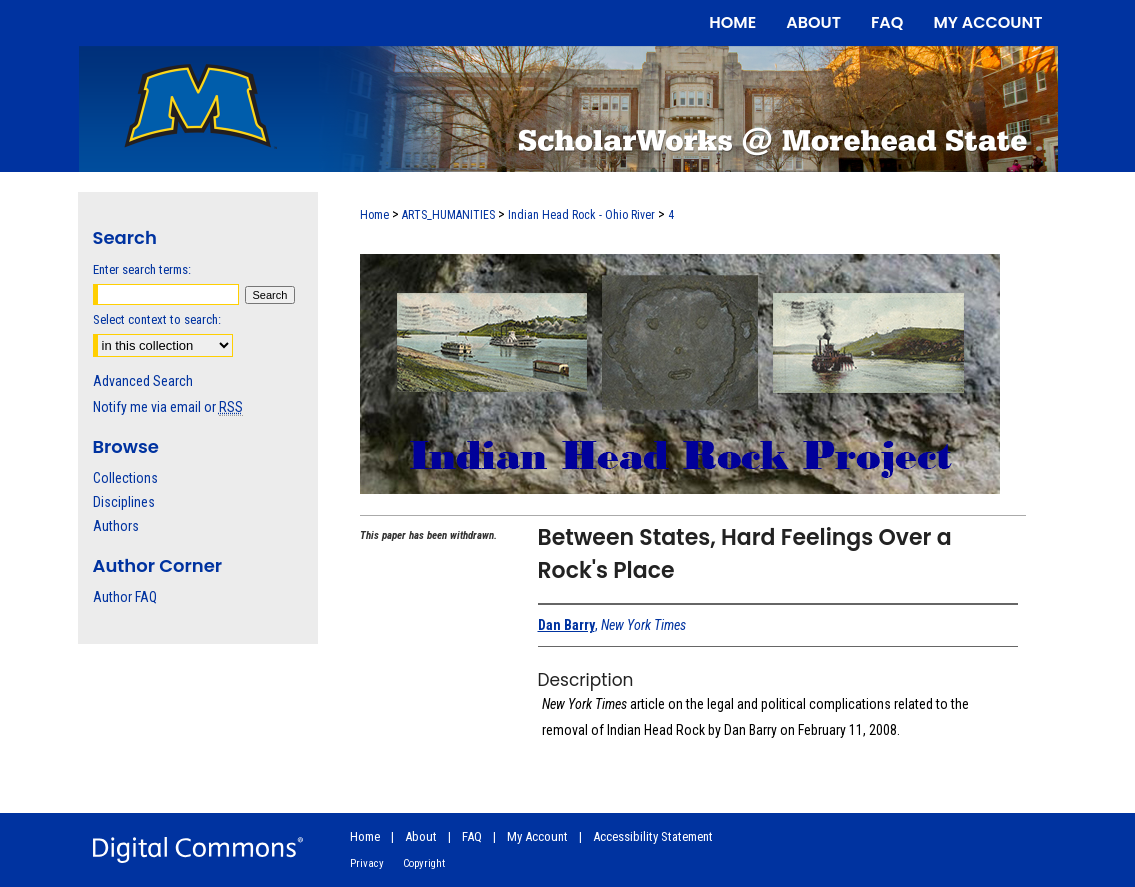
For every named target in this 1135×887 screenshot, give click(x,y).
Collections (125, 478)
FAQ (472, 836)
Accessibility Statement (653, 836)
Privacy (367, 863)
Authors (116, 526)
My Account (537, 836)
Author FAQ (125, 597)
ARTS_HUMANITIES (448, 215)
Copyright (424, 863)
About (421, 836)
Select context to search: (157, 319)
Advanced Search (143, 381)
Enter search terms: (142, 269)
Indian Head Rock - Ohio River (581, 215)
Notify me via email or (168, 407)
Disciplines (124, 502)
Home (374, 215)
